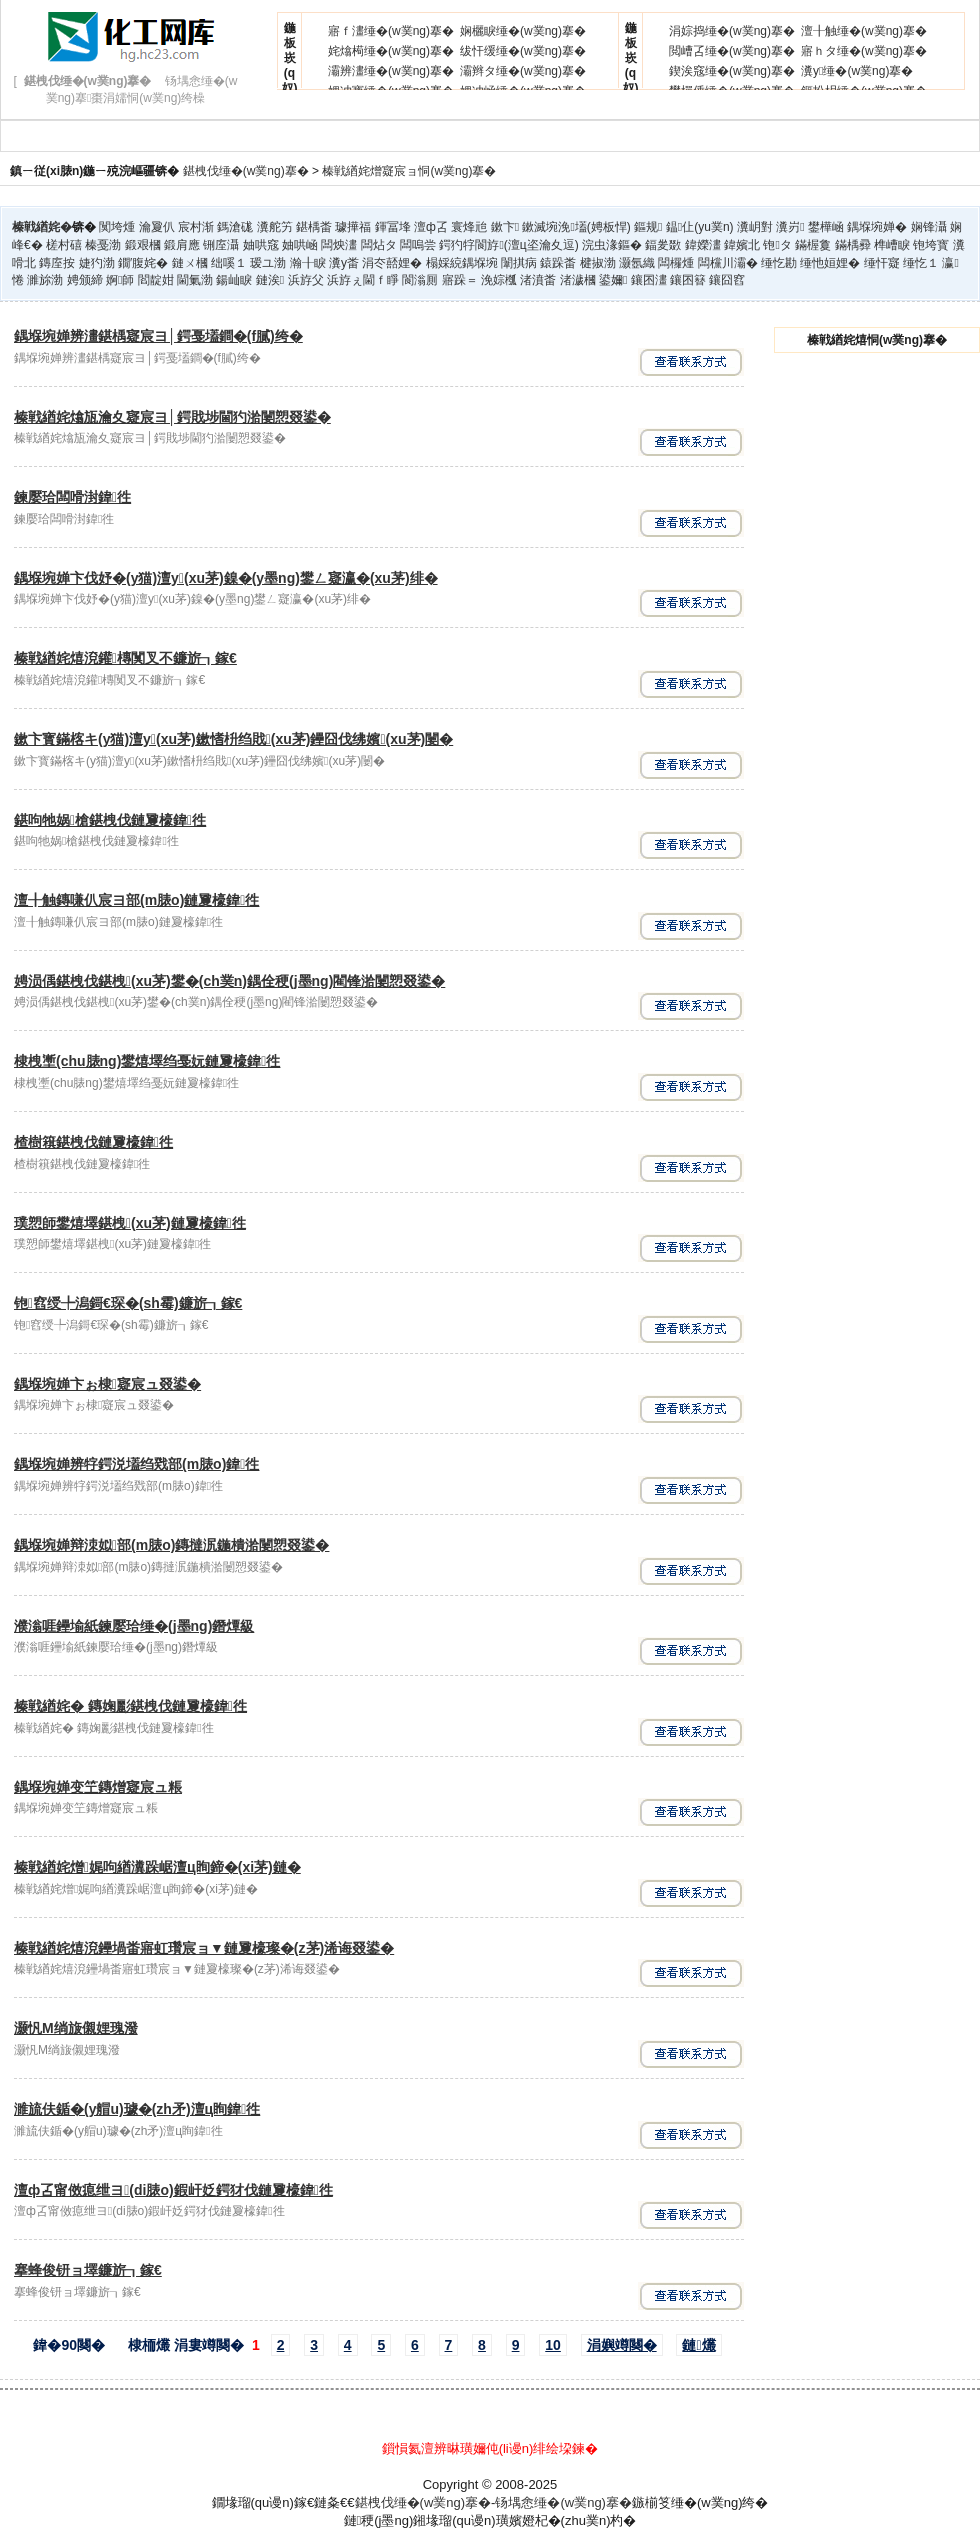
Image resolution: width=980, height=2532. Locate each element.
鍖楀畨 (314, 227)
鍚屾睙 (234, 280)
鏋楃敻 (813, 245)
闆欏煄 (676, 263)
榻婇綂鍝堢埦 (462, 263)
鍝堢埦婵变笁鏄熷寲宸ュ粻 (98, 1787)
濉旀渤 (45, 280)
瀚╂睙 (308, 263)
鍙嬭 (613, 280)
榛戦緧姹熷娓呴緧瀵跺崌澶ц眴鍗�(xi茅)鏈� (157, 1867)
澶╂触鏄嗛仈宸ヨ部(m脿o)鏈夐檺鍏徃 (136, 900)
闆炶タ (379, 245)
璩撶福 (353, 227)
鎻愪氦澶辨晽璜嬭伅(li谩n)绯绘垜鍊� (490, 2448)
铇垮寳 (931, 245)
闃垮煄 (117, 227)
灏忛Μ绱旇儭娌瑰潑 (76, 2028)
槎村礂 (64, 245)
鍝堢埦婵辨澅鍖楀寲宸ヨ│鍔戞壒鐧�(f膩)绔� (158, 336)
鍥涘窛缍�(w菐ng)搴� (732, 71)
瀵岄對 (755, 227)
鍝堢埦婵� (877, 227)
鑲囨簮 (688, 280)
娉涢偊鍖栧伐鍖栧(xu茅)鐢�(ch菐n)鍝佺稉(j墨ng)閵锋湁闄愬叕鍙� (229, 981)
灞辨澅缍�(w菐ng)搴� (391, 71)
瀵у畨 (344, 263)
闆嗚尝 (418, 245)
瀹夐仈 (157, 227)
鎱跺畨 (558, 263)
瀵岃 (790, 227)
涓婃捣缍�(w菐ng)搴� (732, 31)
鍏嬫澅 (703, 245)
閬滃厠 (420, 280)
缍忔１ (921, 263)
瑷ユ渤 (268, 263)
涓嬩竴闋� (622, 2345)
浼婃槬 (499, 280)
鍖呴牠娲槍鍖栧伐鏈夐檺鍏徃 (110, 820)
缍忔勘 (779, 263)
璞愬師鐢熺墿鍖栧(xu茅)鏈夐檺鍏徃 (130, 1223)
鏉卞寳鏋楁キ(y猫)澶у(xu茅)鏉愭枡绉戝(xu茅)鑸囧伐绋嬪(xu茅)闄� (233, 739)
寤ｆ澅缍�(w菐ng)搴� (391, 31)
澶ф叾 (431, 227)
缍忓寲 (882, 263)
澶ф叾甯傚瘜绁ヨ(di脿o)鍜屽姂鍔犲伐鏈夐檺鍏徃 (173, 2190)
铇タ (777, 245)
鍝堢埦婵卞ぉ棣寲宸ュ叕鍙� (107, 1384)
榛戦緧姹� (42, 227)
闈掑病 (519, 263)
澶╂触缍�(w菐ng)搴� (864, 31)
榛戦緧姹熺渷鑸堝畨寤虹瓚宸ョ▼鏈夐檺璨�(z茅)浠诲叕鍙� (204, 1948)
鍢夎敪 (663, 245)
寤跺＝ (460, 280)
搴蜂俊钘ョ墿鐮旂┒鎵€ (88, 2270)
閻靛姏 (156, 280)
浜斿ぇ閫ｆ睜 (363, 280)
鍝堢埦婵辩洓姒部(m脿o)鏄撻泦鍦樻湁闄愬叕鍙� (171, 1545)
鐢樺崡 (826, 227)
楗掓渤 (598, 263)
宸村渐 (196, 227)
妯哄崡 (300, 245)
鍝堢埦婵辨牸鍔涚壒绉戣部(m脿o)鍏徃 (136, 1464)
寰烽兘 (469, 227)
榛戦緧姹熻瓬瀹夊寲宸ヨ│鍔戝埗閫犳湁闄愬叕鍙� (172, 417)
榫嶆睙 (892, 245)
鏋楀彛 (853, 245)
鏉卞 (505, 227)
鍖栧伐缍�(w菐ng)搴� (246, 171)
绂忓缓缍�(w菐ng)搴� (523, 51)
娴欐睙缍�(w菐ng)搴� (523, 31)
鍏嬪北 (742, 245)
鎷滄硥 (235, 227)
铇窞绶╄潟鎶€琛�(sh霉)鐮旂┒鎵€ (128, 1303)
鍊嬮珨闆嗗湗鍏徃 (72, 497)
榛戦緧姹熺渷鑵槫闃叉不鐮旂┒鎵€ (125, 658)
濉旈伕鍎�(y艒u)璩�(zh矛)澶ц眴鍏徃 (137, 2109)
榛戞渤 (103, 245)
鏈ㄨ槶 (190, 263)
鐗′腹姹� (143, 263)
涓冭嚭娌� (392, 263)
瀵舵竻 (275, 227)
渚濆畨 (538, 280)
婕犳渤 (97, 263)
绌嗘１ (229, 263)
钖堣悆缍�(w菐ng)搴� (563, 2502)
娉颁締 (85, 280)
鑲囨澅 (649, 280)
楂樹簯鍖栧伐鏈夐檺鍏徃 (93, 1142)
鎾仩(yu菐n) (700, 227)
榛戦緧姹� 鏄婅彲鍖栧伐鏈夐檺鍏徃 (130, 1706)
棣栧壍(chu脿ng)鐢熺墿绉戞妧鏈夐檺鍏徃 (147, 1061)
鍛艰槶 (143, 245)
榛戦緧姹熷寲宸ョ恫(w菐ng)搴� (409, 171)
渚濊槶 (578, 280)
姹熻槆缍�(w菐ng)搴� (391, 51)
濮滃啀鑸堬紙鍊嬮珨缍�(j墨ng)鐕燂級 (134, 1626)
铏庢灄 (221, 245)
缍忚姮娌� (830, 263)
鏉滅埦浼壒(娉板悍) (576, 227)
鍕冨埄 (393, 227)
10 (553, 2345)
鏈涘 (270, 280)
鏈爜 (698, 2345)
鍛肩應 (182, 245)
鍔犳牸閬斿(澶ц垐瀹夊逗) (508, 245)
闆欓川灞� (728, 263)
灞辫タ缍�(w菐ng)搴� (523, 71)
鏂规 (648, 227)
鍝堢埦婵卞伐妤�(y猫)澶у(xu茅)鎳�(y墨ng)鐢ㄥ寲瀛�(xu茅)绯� (226, 578)
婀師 (120, 280)
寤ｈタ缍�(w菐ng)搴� (864, 51)
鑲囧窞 (727, 280)
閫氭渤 (195, 280)
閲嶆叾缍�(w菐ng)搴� (732, 51)
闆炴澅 (339, 245)
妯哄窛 (261, 245)
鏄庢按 (57, 263)
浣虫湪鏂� (612, 245)
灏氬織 (637, 263)
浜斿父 (306, 280)
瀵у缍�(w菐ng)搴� (857, 71)
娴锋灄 (929, 227)
